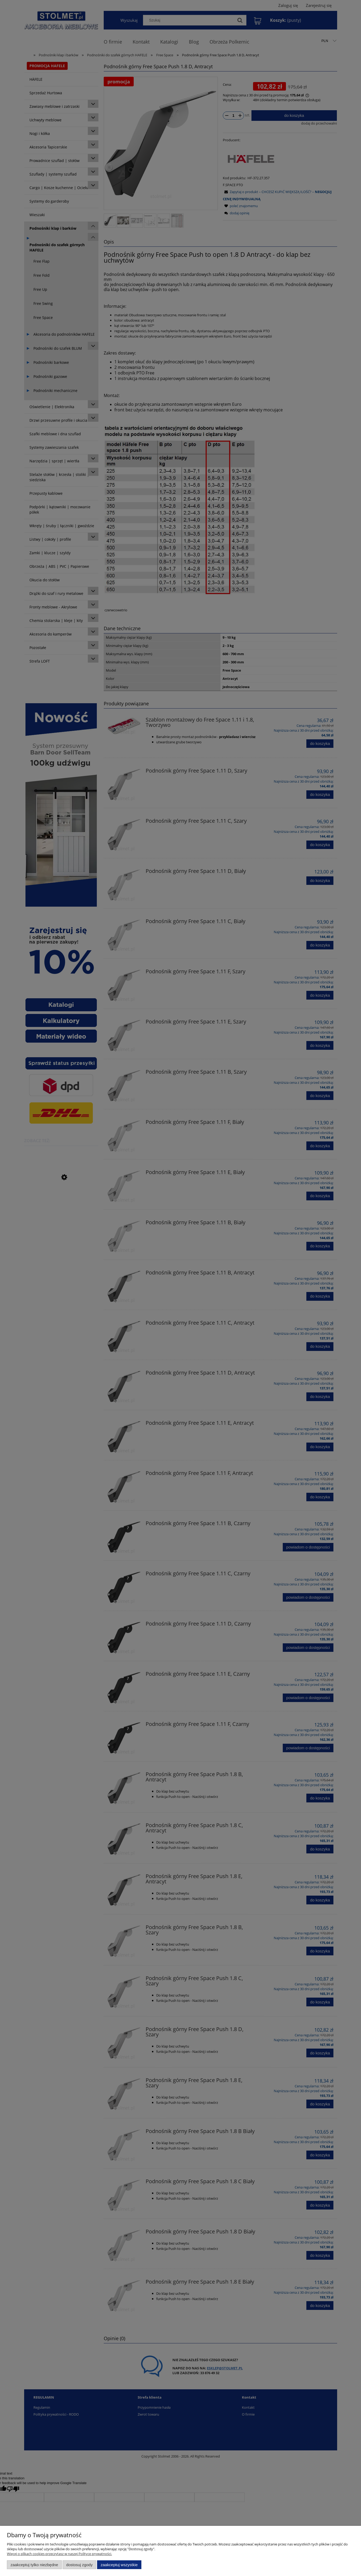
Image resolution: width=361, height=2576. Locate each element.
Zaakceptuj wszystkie (119, 2564)
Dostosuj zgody (79, 2564)
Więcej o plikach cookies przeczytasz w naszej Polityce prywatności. (59, 2553)
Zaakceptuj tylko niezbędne (34, 2564)
